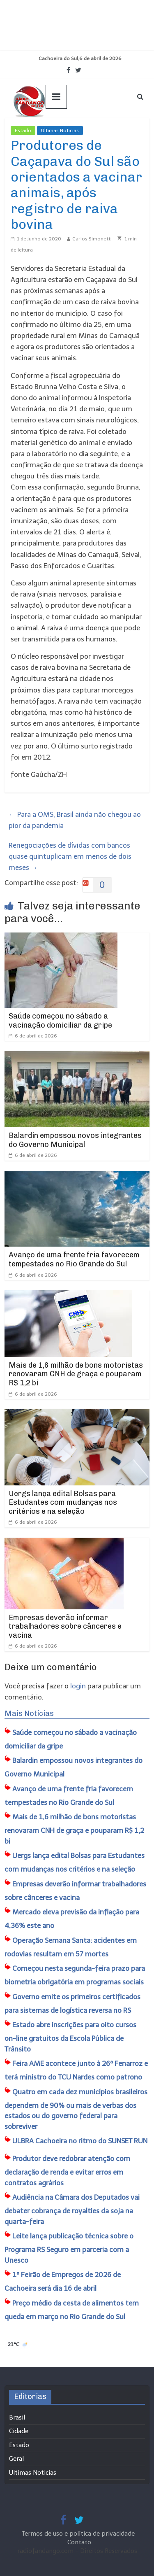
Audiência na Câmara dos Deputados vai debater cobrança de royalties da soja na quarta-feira (72, 2209)
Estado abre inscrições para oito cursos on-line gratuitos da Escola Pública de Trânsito (70, 2037)
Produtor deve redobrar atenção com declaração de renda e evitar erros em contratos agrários (67, 2170)
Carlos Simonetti (92, 239)
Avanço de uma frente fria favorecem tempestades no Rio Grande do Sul (74, 1259)
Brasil (17, 2417)
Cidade (18, 2431)
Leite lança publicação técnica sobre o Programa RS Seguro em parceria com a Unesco (69, 2248)
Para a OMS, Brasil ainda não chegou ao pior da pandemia (75, 820)
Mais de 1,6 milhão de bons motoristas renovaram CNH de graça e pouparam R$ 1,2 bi (76, 1374)
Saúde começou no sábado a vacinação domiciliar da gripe (60, 1021)
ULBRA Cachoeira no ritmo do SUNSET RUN (79, 2141)
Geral (16, 2458)
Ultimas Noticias (60, 130)
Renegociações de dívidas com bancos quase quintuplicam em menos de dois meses (70, 856)
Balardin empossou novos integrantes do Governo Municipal (75, 1140)
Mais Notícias (29, 1713)
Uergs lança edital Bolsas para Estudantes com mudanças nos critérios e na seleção (63, 1502)
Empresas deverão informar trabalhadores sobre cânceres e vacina (65, 1626)
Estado (23, 130)
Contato (79, 2542)
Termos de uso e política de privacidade (79, 2533)
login (78, 1686)
